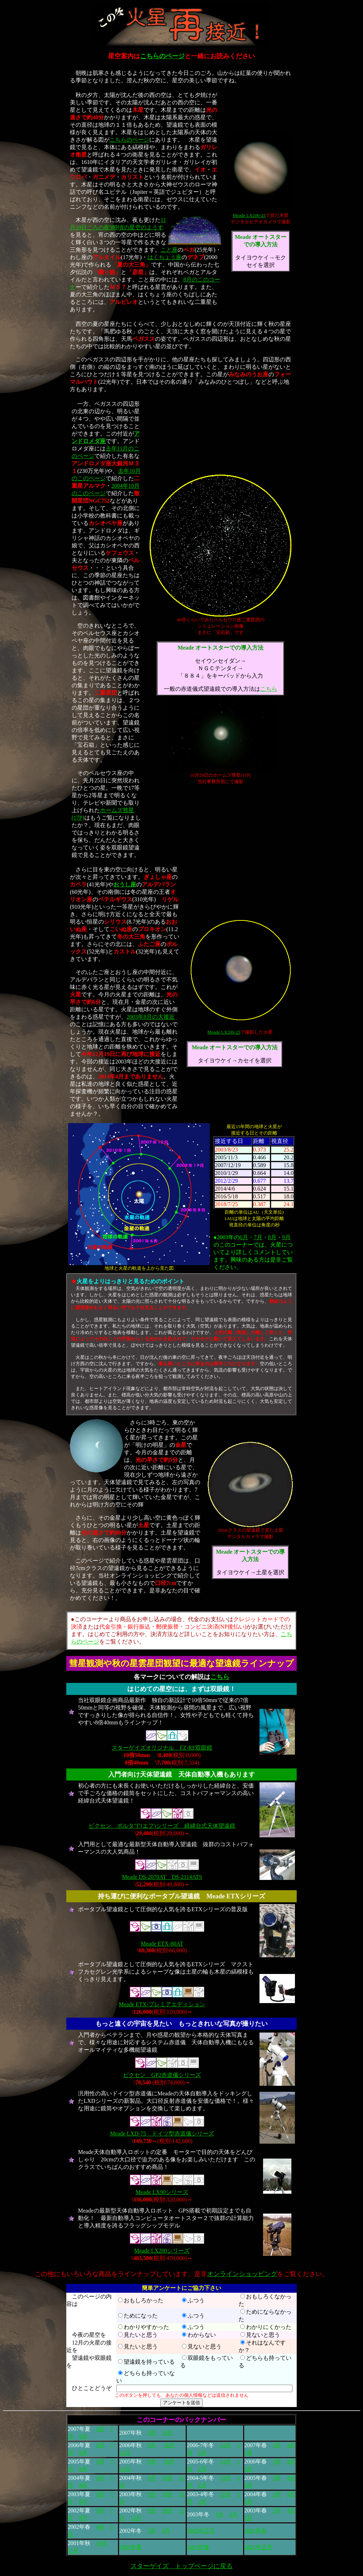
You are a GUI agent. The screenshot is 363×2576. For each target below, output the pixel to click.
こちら (268, 689)
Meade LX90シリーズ (162, 2192)
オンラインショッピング (242, 2273)
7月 (258, 1237)
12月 (225, 2445)
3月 (277, 2445)
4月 (291, 2445)
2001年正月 (258, 2547)
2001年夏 (130, 2547)
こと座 (169, 250)
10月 (167, 2433)
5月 (248, 2453)
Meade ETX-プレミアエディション (162, 2004)
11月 (124, 2453)
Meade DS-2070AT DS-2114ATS (162, 1877)
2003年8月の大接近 (151, 1017)
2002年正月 (201, 2531)
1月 (219, 2514)
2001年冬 (255, 2531)
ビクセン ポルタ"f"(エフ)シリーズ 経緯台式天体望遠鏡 (162, 1826)
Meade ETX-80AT (162, 1944)
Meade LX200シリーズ (162, 2251)
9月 (286, 1237)
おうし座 (124, 884)
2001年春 (198, 2547)
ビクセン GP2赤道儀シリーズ (162, 2075)
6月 (244, 1237)
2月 (202, 2453)
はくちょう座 (164, 257)
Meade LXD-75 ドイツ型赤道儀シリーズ (162, 2134)
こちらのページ (162, 56)
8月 (272, 1237)
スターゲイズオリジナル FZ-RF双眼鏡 (162, 1748)
